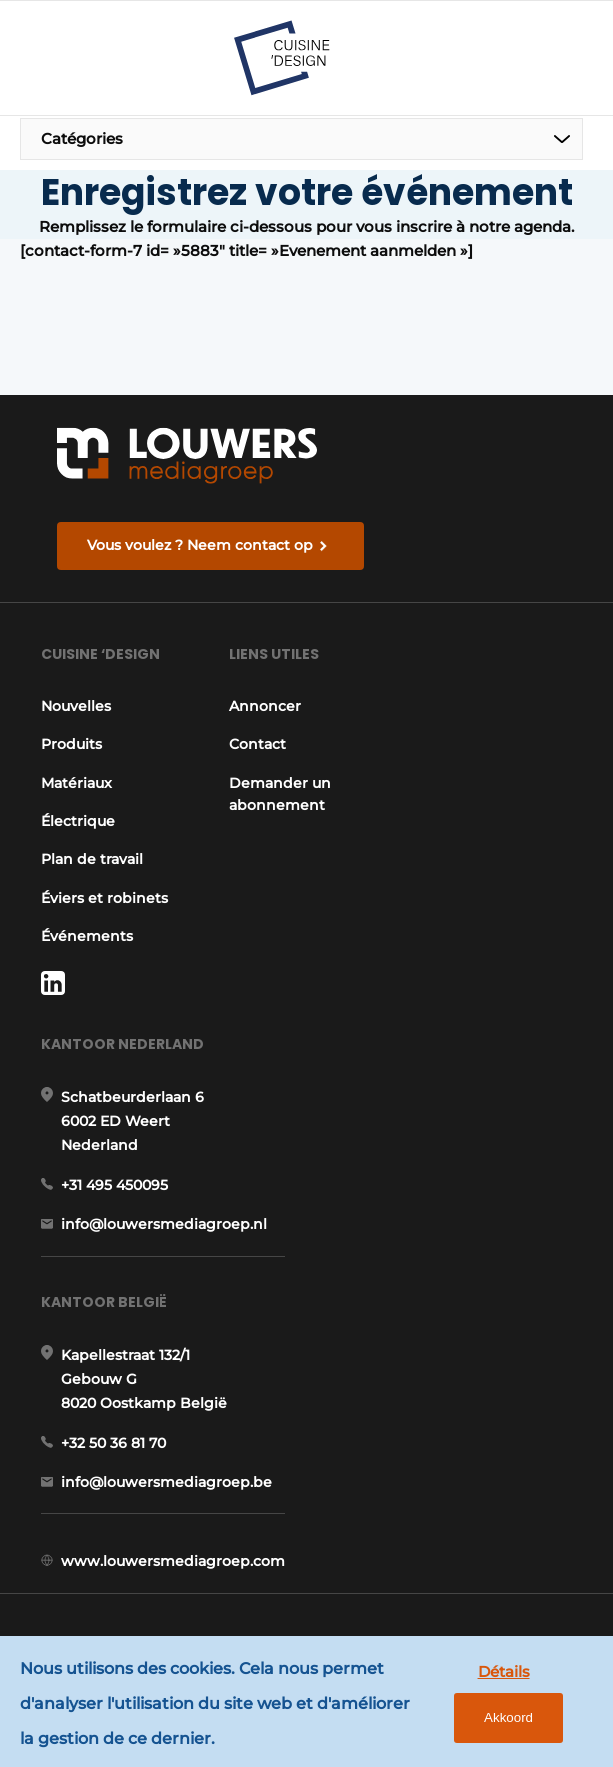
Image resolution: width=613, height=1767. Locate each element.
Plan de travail (92, 859)
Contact (257, 744)
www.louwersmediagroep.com (173, 1561)
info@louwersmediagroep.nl (164, 1224)
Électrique (78, 821)
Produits (71, 744)
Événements (87, 936)
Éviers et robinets (104, 898)
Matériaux (76, 783)
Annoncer (265, 706)
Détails (504, 1671)
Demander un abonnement (280, 794)
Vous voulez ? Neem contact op (200, 545)
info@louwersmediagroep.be (166, 1482)
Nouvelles (76, 706)
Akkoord (508, 1717)
